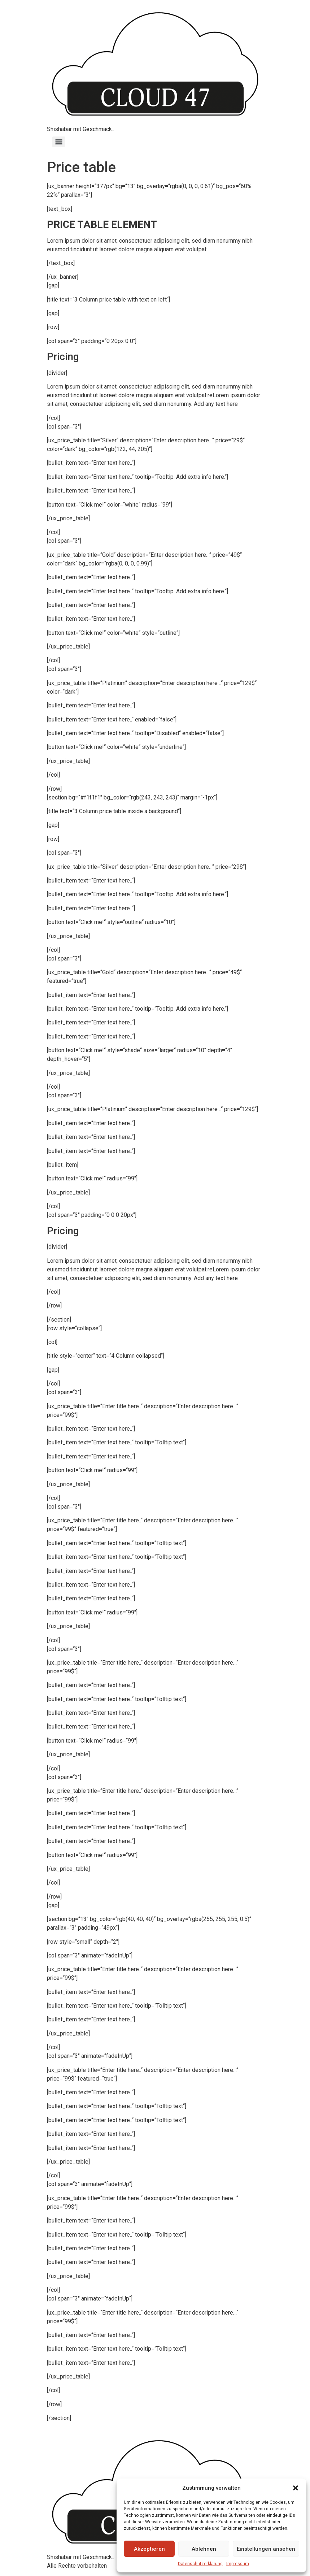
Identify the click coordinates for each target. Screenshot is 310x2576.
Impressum (237, 2563)
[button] (295, 2488)
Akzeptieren (149, 2549)
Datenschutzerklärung (200, 2563)
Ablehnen (204, 2549)
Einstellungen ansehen (266, 2549)
